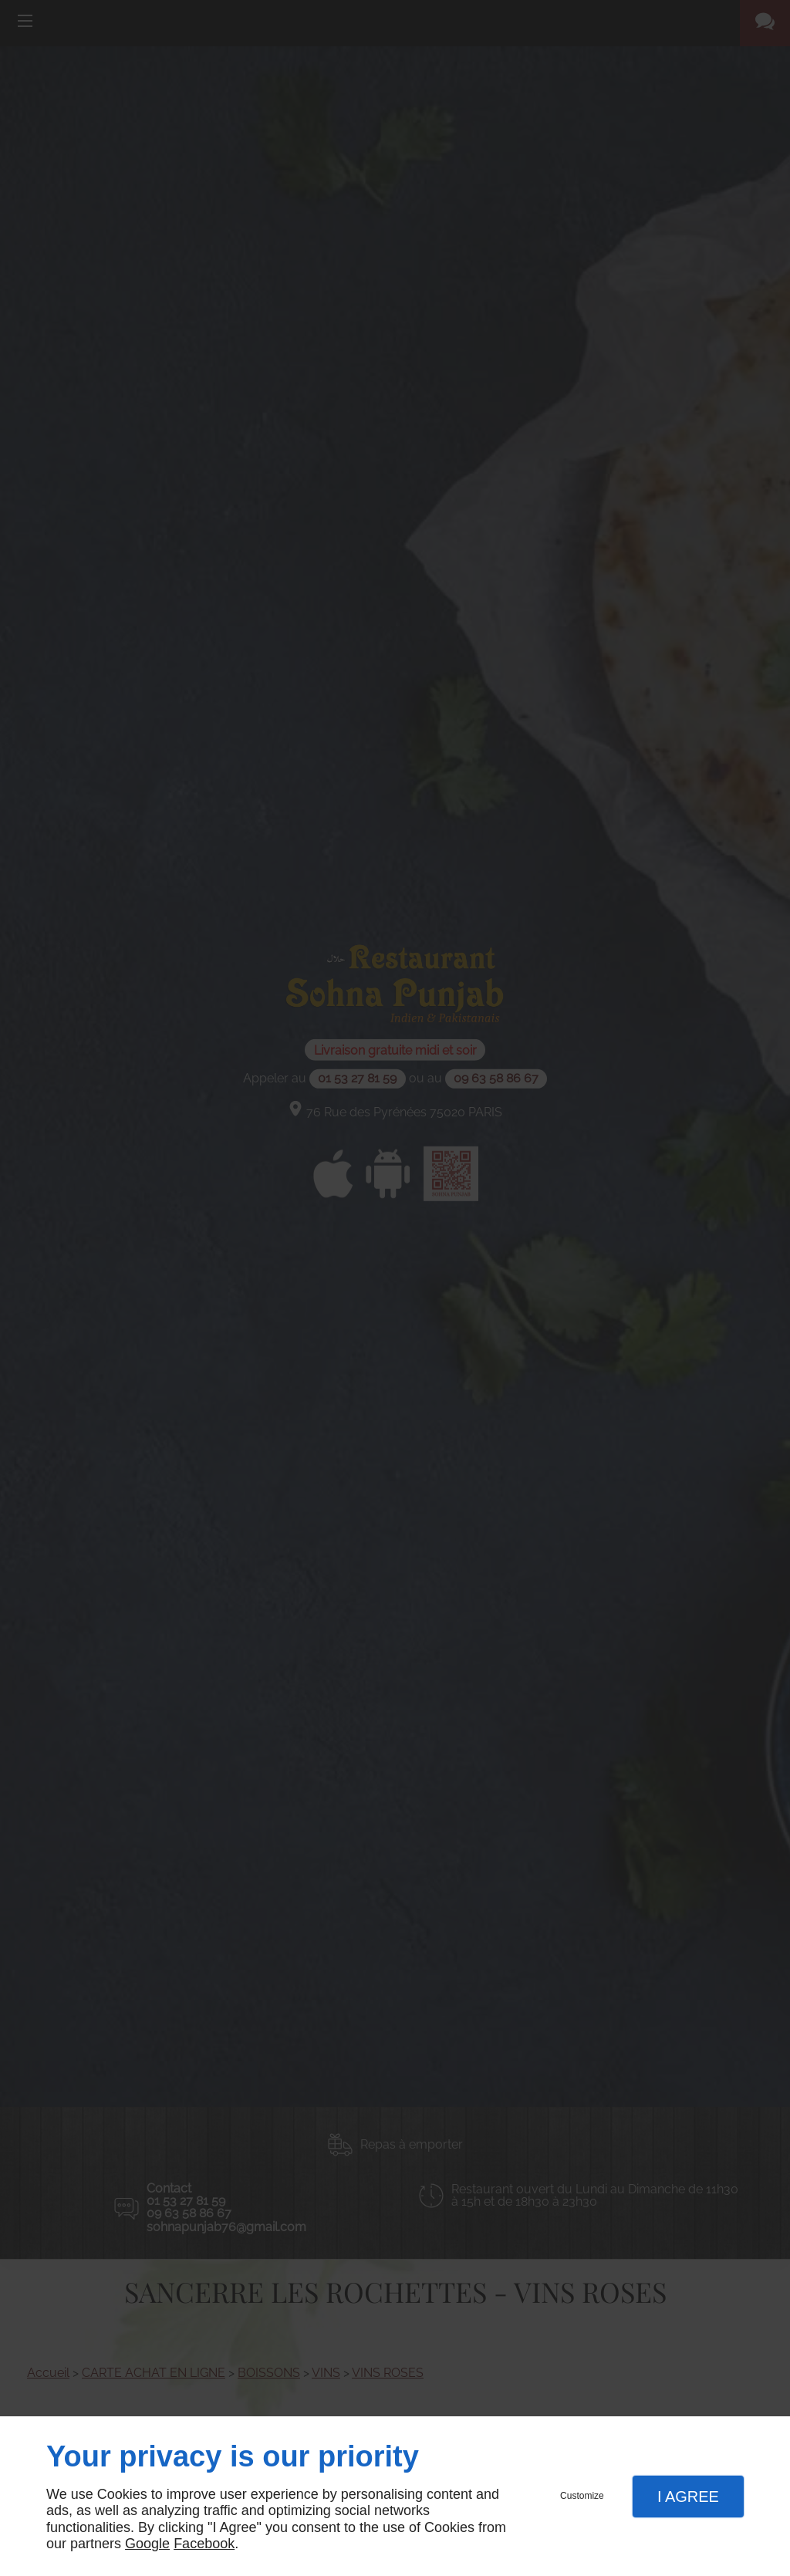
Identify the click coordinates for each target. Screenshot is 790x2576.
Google (147, 2543)
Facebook (204, 2543)
